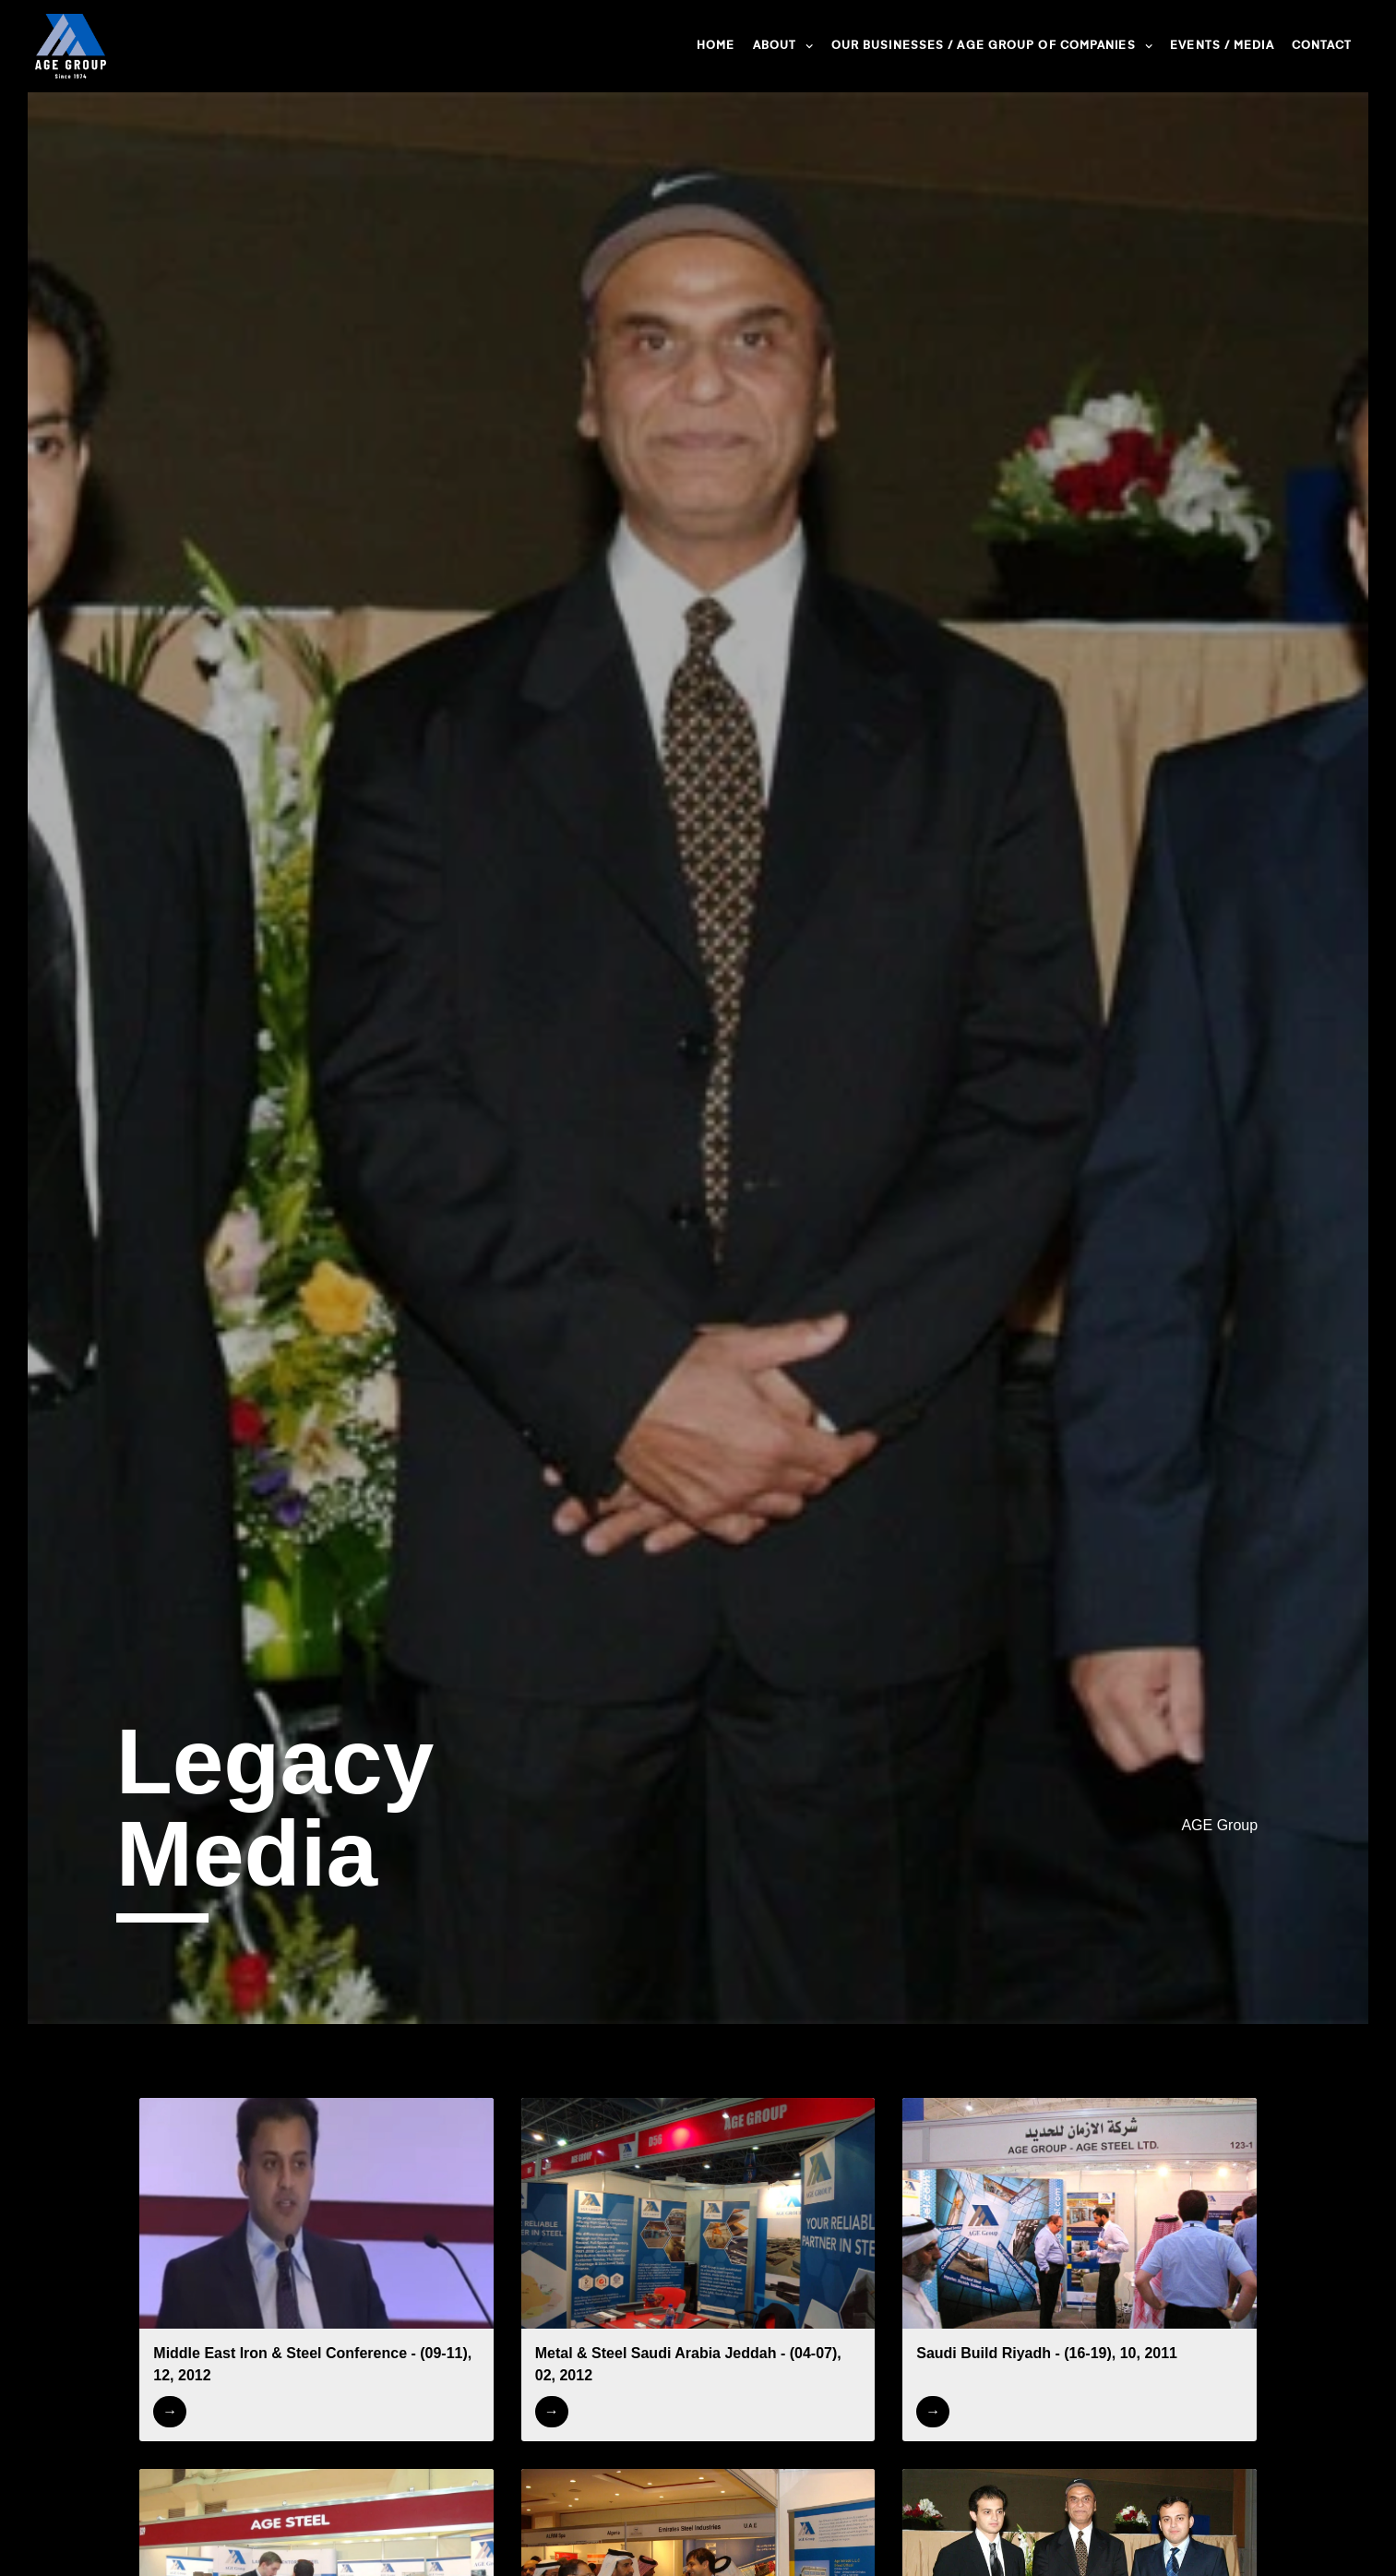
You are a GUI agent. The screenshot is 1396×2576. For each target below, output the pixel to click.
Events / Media (1221, 46)
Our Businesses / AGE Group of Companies (991, 46)
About (783, 46)
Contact (1322, 46)
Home (715, 46)
